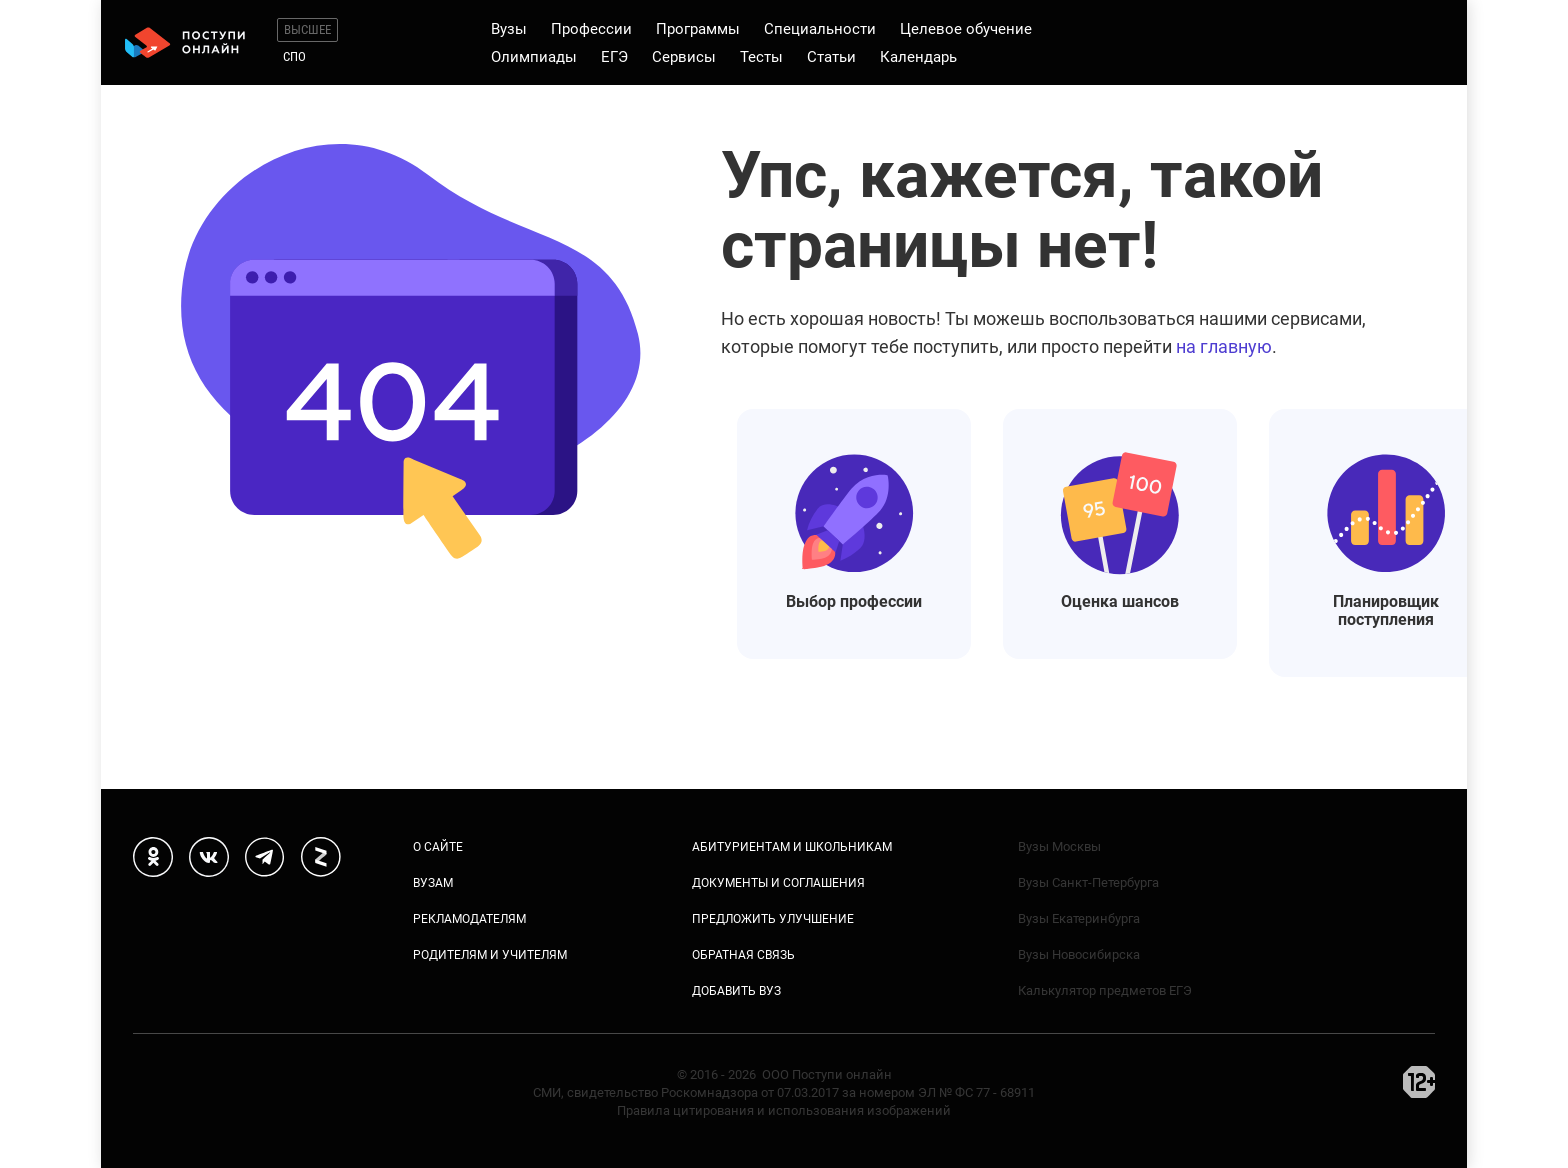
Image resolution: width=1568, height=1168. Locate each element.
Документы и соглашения (778, 883)
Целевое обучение (966, 29)
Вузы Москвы (1059, 846)
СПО (294, 56)
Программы (698, 29)
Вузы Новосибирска (1079, 954)
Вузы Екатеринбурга (1079, 918)
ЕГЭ (614, 57)
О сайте (438, 847)
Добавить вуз (736, 991)
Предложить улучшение (773, 919)
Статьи (831, 57)
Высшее (307, 29)
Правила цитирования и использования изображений (784, 1110)
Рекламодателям (469, 919)
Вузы (509, 29)
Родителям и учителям (490, 955)
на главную (1224, 346)
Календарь (918, 57)
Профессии (591, 29)
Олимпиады (534, 57)
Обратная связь (743, 955)
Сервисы (684, 57)
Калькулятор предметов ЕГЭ (1105, 990)
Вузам (433, 883)
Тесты (761, 57)
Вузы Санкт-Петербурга (1088, 882)
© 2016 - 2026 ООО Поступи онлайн (784, 1074)
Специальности (820, 29)
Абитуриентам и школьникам (792, 847)
